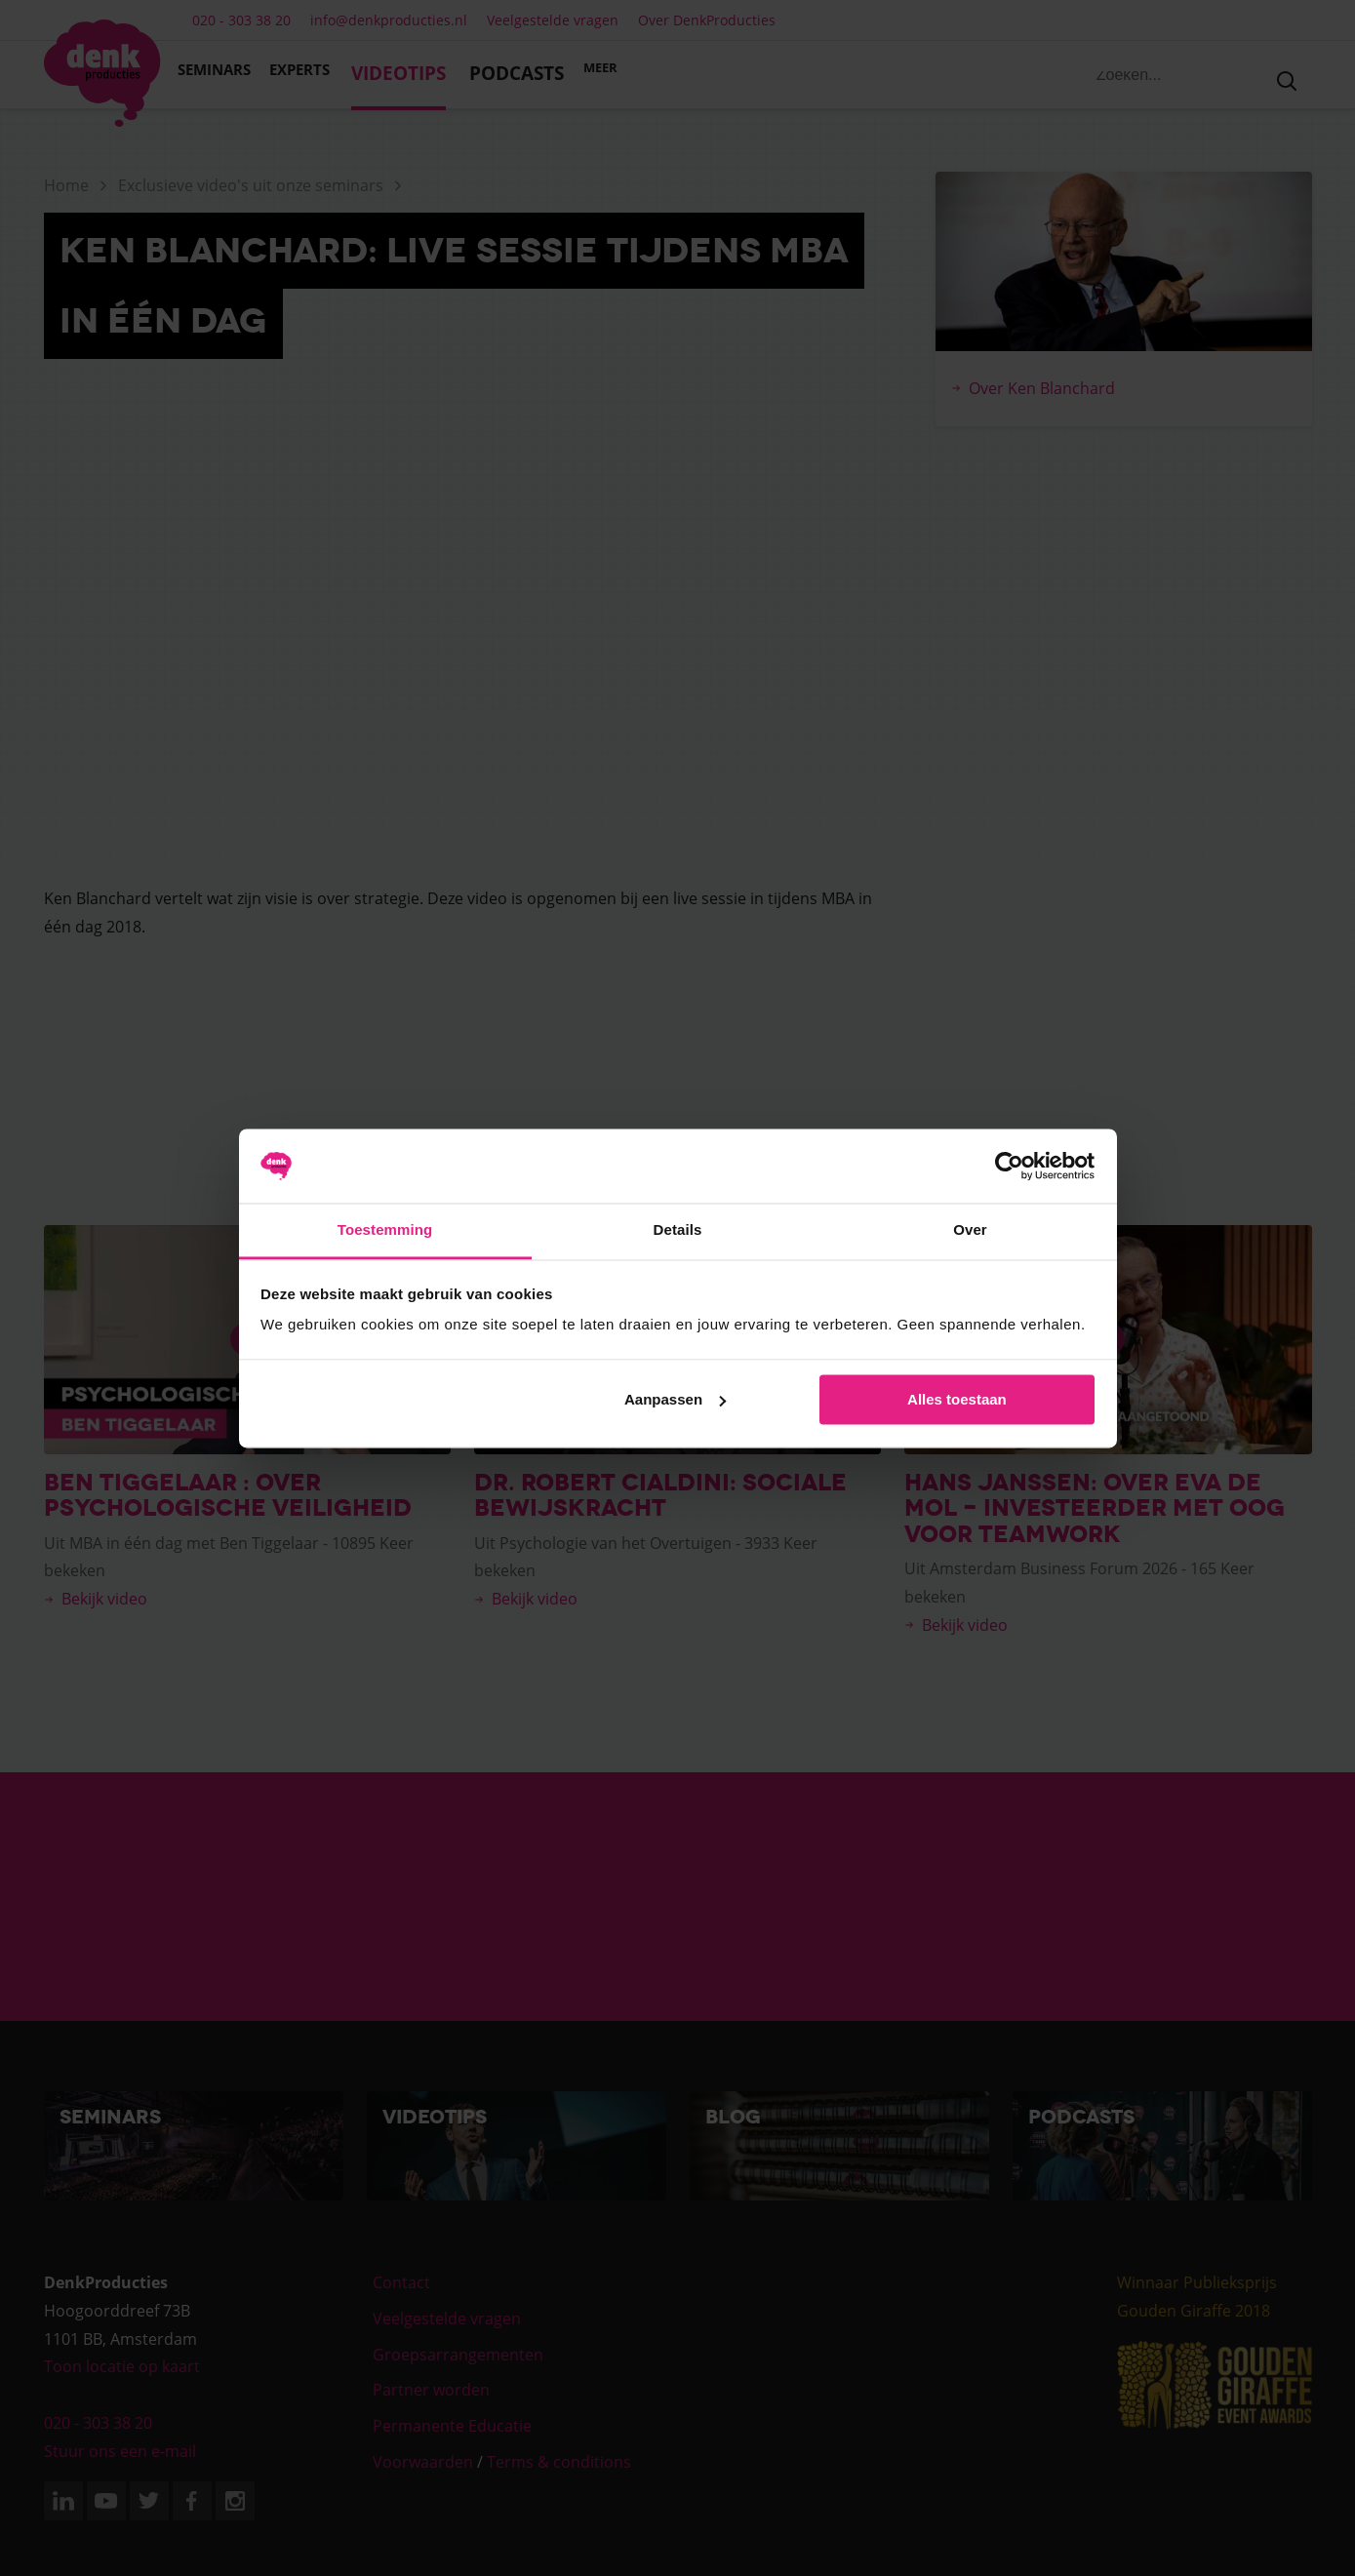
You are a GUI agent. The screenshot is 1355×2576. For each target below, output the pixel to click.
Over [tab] (970, 1230)
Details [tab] (678, 1230)
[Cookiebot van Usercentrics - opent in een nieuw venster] (1009, 1165)
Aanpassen (675, 1399)
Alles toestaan (957, 1399)
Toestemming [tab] (385, 1230)
